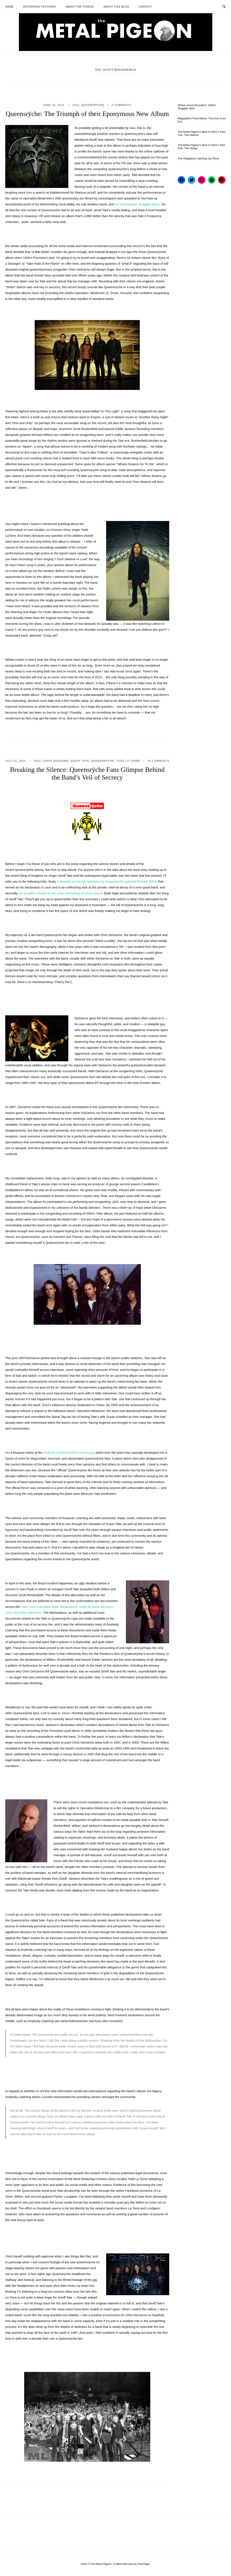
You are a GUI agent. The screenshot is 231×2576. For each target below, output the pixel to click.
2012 (37, 760)
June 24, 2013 (54, 105)
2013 (76, 105)
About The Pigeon (80, 6)
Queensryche (92, 105)
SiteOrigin (144, 2564)
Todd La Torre (128, 760)
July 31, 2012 (16, 760)
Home (9, 6)
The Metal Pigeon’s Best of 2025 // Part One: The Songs (201, 146)
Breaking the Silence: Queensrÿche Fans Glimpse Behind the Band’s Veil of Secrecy (87, 773)
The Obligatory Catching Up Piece (198, 158)
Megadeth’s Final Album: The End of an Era (201, 120)
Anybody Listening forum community (68, 1452)
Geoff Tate (80, 760)
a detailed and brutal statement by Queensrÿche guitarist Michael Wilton (106, 881)
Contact (145, 6)
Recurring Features (39, 6)
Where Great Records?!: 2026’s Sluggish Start (197, 107)
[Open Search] (224, 6)
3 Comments (121, 105)
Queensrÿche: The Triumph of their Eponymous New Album (87, 113)
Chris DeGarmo (56, 760)
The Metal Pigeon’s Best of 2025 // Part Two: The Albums (201, 133)
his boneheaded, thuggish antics (137, 204)
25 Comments (158, 760)
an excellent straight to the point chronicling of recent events (61, 893)
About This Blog (116, 6)
